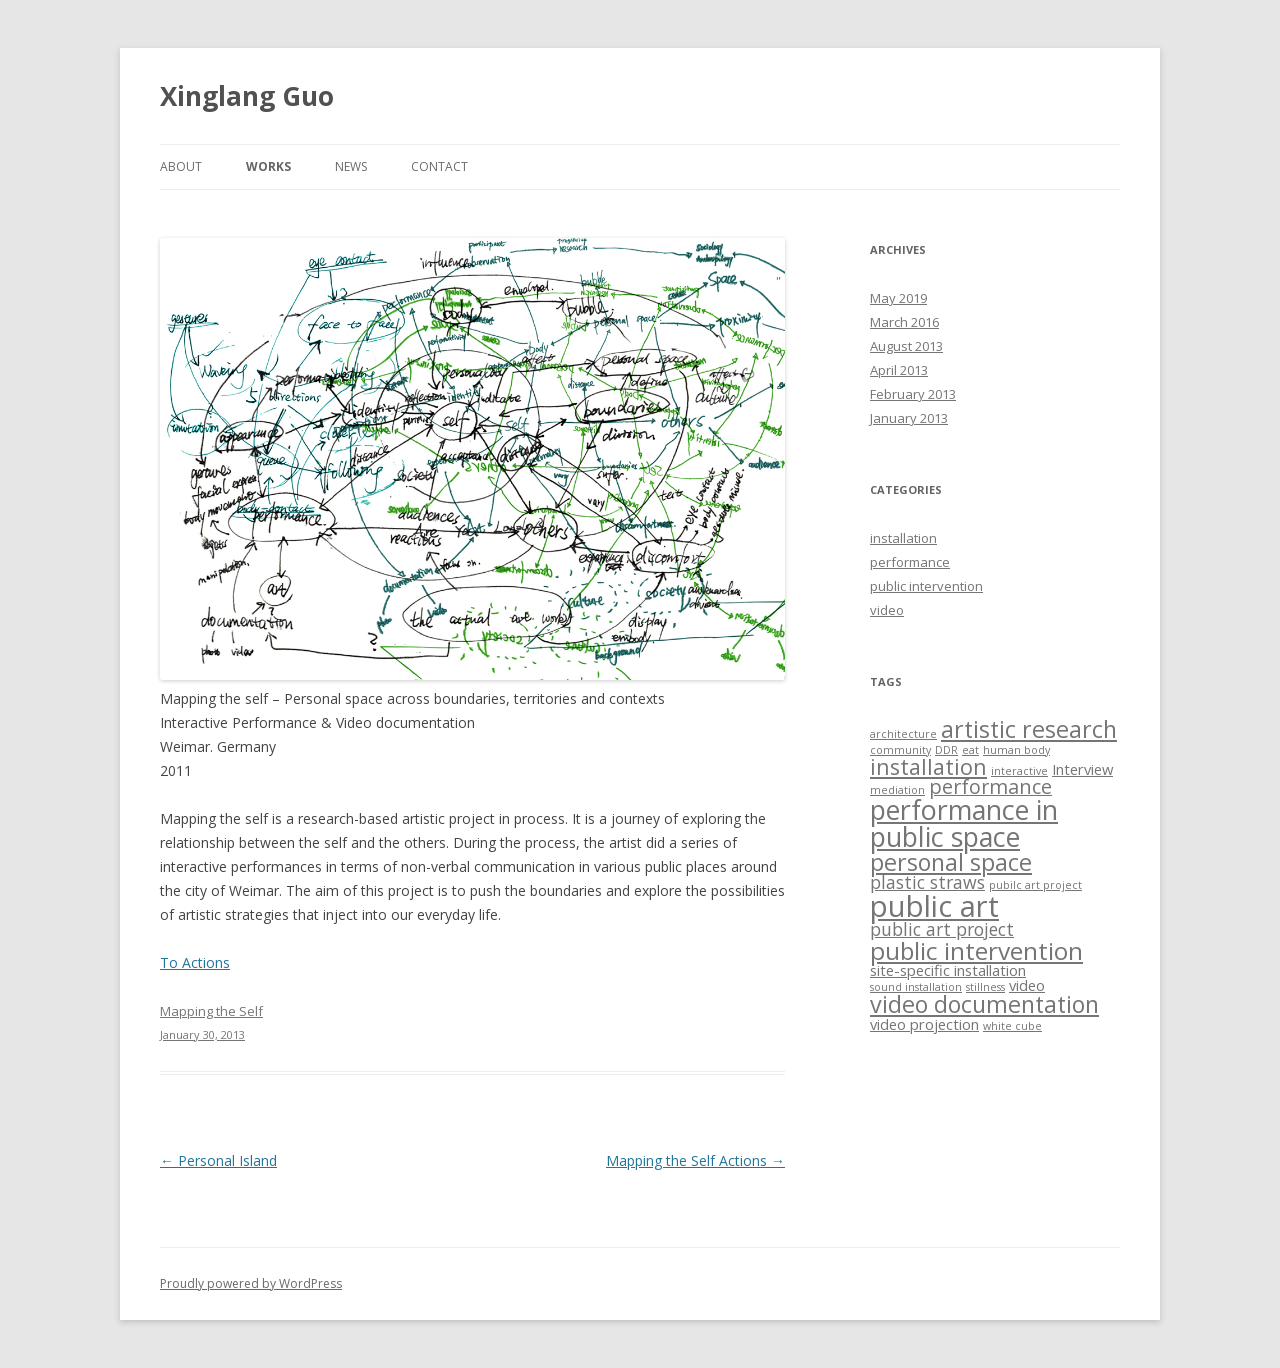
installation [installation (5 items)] (928, 766)
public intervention (926, 586)
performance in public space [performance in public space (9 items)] (964, 823)
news (351, 166)
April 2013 (899, 370)
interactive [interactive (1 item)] (1019, 771)
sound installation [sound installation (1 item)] (916, 987)
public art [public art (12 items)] (934, 906)
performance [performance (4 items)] (990, 786)
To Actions (195, 962)
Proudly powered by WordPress (251, 1283)
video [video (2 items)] (1027, 985)
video (887, 610)
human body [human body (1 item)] (1016, 750)
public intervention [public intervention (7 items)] (976, 950)
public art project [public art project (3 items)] (942, 929)
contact (439, 166)
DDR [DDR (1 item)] (946, 750)
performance (910, 562)
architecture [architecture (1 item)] (903, 734)
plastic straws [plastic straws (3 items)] (927, 882)
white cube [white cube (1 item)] (1012, 1026)
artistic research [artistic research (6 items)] (1029, 729)
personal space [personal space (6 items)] (951, 862)
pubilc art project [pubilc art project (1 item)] (1035, 885)
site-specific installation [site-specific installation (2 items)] (948, 970)
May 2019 (898, 298)
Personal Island (218, 1160)
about (181, 166)
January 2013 (909, 418)
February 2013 (913, 394)
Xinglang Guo (247, 96)
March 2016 (904, 322)
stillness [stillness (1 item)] (985, 987)
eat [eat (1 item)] (970, 750)
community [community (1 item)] (900, 750)
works (268, 166)
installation (903, 538)
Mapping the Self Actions (695, 1160)
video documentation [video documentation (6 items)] (984, 1004)
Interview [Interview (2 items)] (1082, 769)
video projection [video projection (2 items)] (924, 1024)
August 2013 (906, 346)
